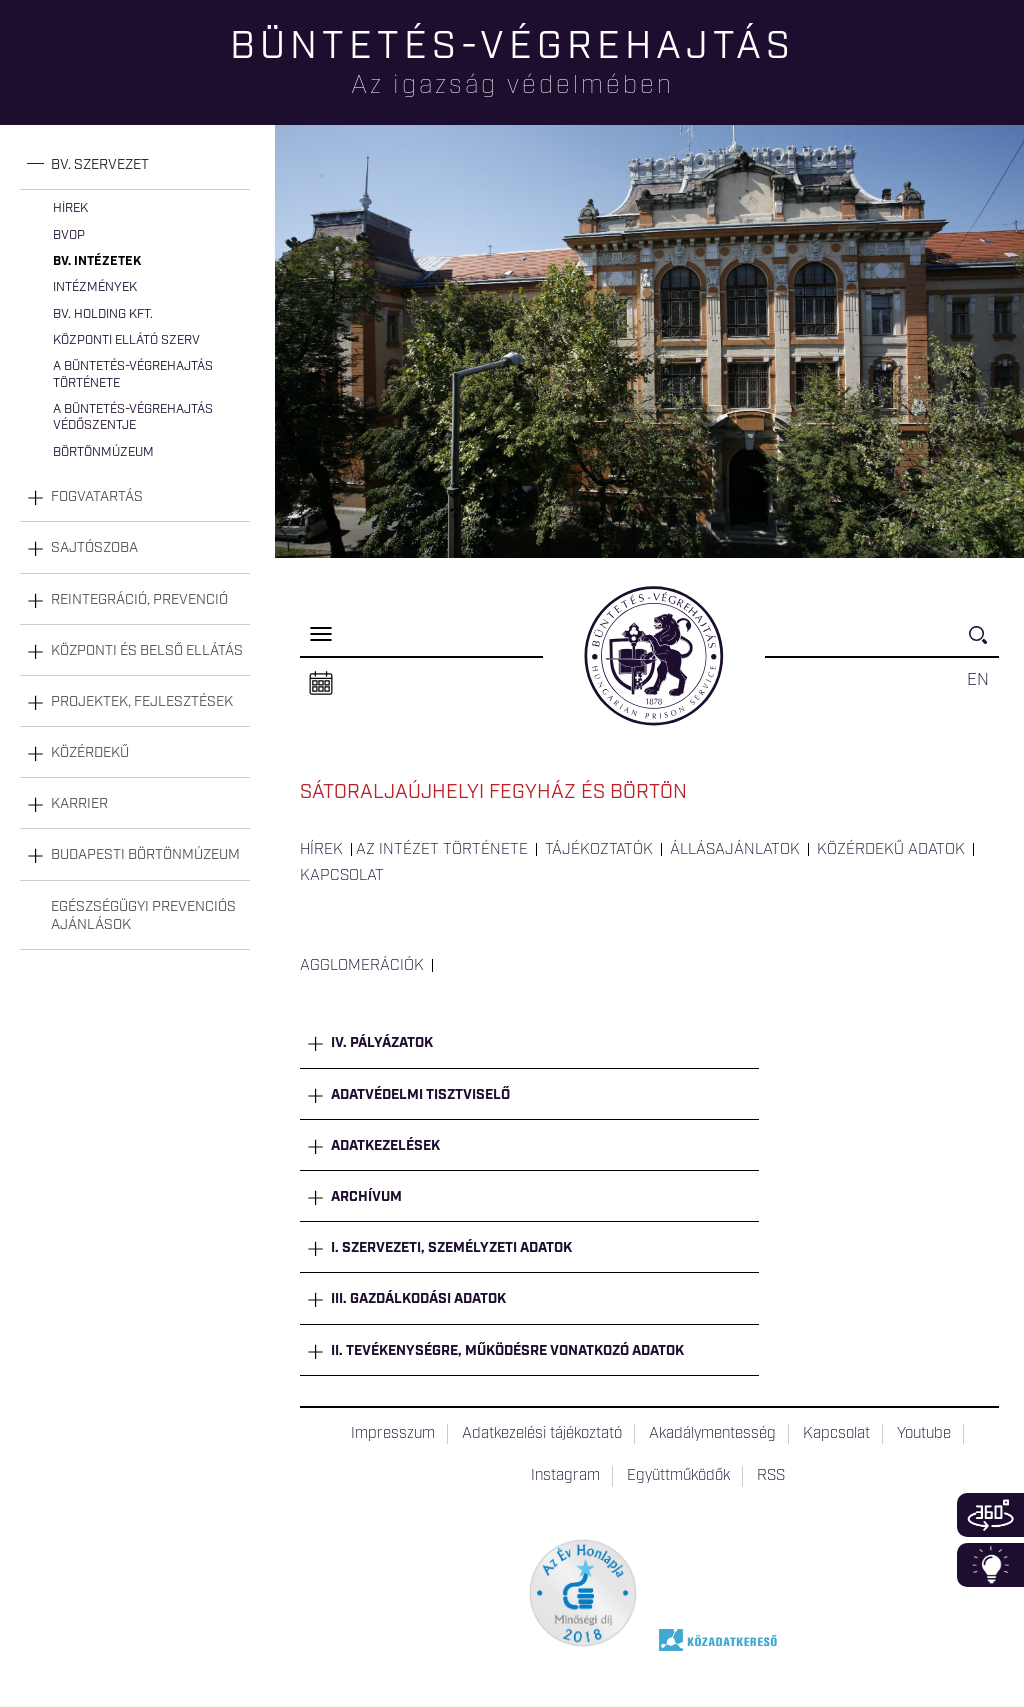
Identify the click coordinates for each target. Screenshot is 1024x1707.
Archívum (366, 1197)
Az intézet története (442, 850)
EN (978, 680)
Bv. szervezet (100, 165)
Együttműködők (678, 1476)
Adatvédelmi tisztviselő (420, 1095)
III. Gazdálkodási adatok (418, 1299)
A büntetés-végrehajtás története (133, 374)
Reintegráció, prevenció (139, 600)
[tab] (135, 165)
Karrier (79, 804)
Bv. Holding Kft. (103, 314)
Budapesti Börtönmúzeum (145, 855)
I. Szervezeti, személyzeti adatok (451, 1248)
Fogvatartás (97, 497)
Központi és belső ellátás (147, 651)
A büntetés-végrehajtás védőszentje (133, 417)
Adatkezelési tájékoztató (542, 1434)
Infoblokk (990, 1565)
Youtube (924, 1434)
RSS (771, 1476)
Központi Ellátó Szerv (126, 340)
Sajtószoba (94, 548)
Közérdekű (90, 753)
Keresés (984, 643)
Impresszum (393, 1434)
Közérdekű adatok (891, 850)
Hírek (70, 208)
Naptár (321, 684)
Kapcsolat (342, 876)
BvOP (69, 235)
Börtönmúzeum (103, 452)
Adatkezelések (385, 1146)
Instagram (565, 1476)
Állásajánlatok (735, 850)
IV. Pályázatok (382, 1043)
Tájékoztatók (599, 850)
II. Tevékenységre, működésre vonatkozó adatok (507, 1351)
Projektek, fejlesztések (142, 702)
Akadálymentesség (712, 1434)
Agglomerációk (362, 966)
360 (990, 1515)
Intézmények (95, 287)
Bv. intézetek (97, 261)
